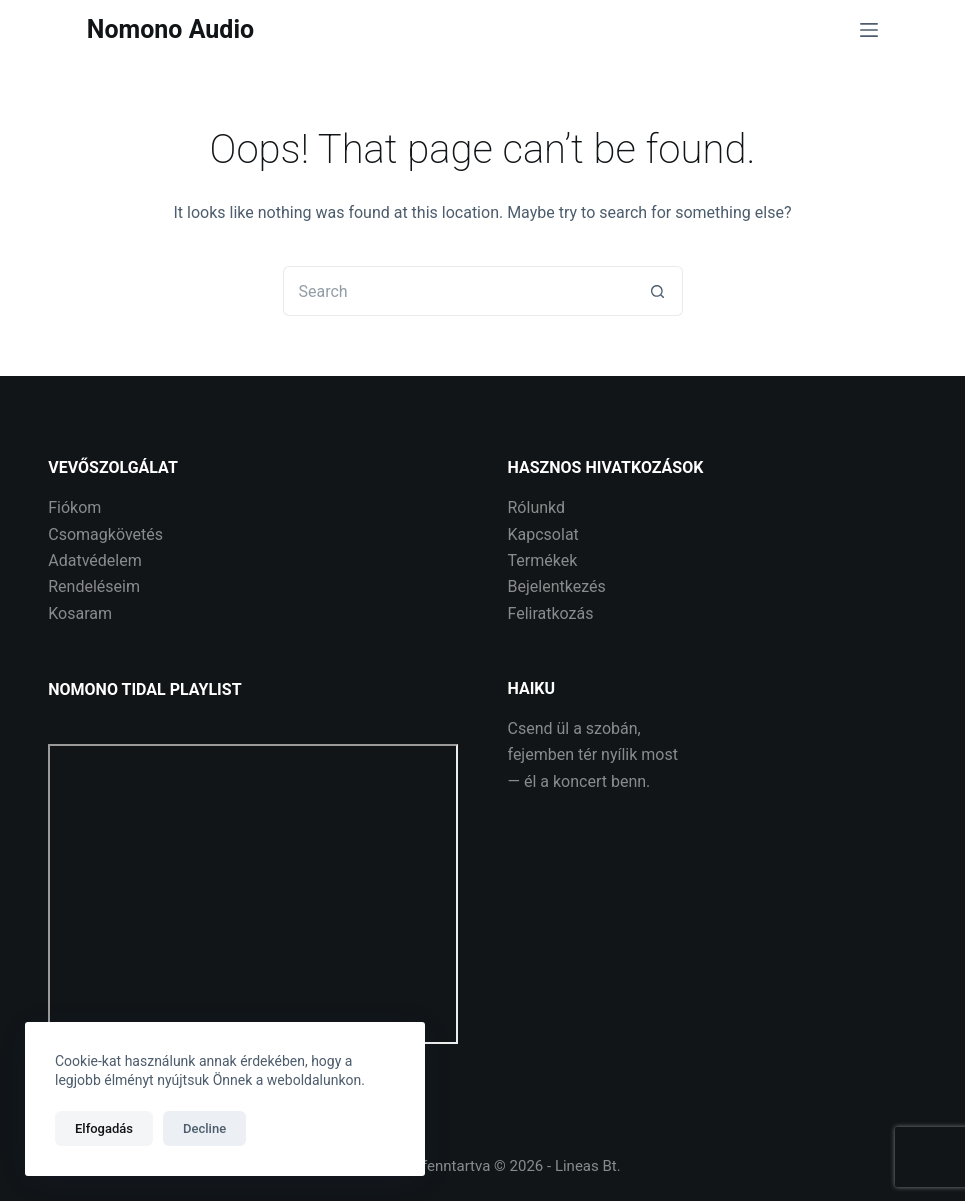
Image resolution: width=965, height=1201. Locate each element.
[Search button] (658, 291)
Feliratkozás (551, 613)
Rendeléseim (94, 586)
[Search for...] (458, 291)
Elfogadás (104, 1128)
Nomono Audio (170, 29)
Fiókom (74, 507)
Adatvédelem (94, 560)
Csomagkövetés (105, 534)
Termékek (543, 560)
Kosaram (80, 613)
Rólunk (532, 507)
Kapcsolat (543, 534)
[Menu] (869, 30)
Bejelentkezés (557, 586)
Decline (204, 1128)
